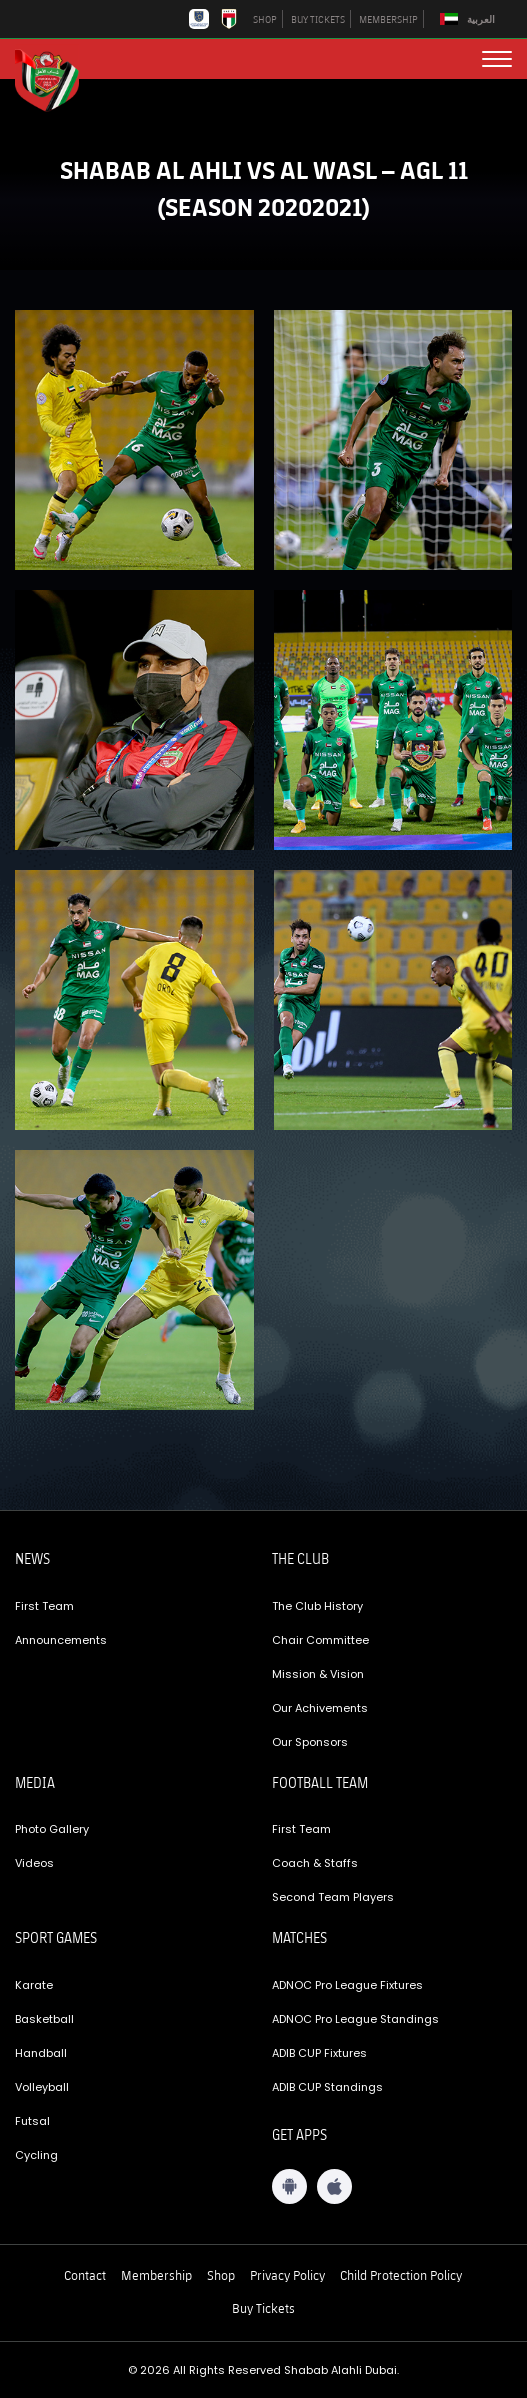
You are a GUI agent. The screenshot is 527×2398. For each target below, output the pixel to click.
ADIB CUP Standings (327, 2087)
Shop (221, 2275)
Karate (34, 1985)
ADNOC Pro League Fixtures (347, 1985)
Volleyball (42, 2087)
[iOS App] (334, 2186)
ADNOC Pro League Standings (355, 2019)
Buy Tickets (263, 2308)
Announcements (61, 1640)
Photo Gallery (52, 1829)
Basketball (44, 2019)
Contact (85, 2275)
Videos (34, 1863)
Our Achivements (320, 1708)
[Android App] (289, 2186)
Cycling (36, 2155)
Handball (41, 2053)
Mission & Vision (318, 1674)
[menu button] (497, 59)
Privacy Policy (287, 2275)
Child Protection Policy (401, 2275)
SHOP (265, 19)
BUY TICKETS (318, 19)
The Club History (317, 1606)
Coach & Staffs (315, 1863)
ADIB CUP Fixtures (319, 2053)
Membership (156, 2275)
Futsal (32, 2121)
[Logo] (55, 78)
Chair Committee (320, 1640)
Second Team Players (333, 1897)
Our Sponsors (310, 1742)
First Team (44, 1606)
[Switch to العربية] (470, 19)
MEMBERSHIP (388, 19)
